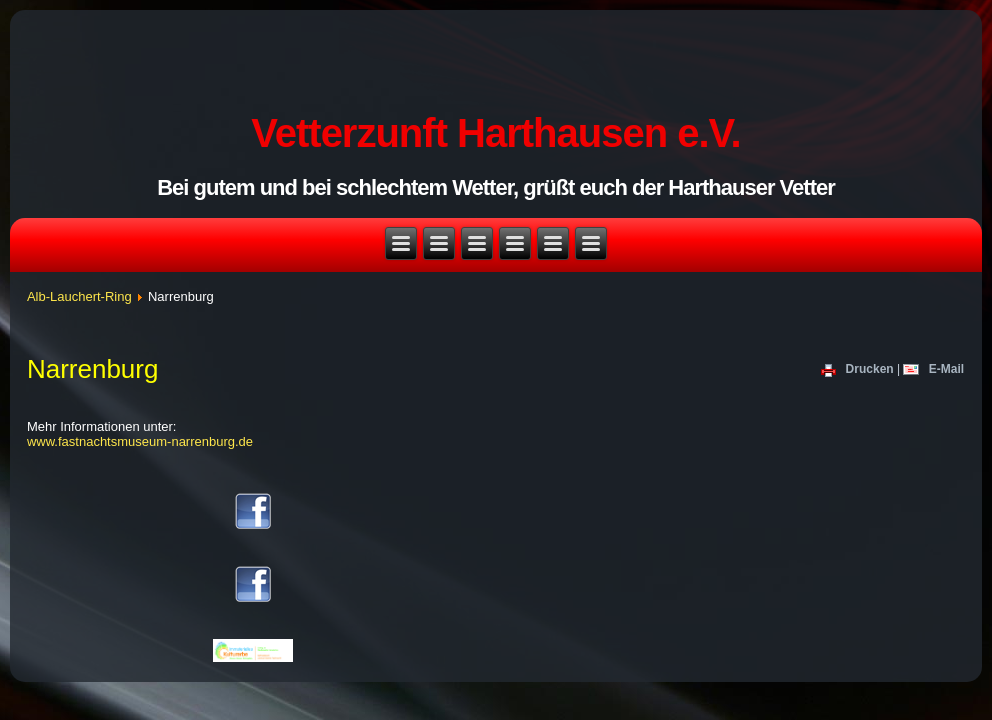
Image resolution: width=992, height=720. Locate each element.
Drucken (859, 370)
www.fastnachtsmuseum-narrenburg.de (140, 441)
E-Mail (933, 370)
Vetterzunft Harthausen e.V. (495, 133)
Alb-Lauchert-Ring (79, 296)
